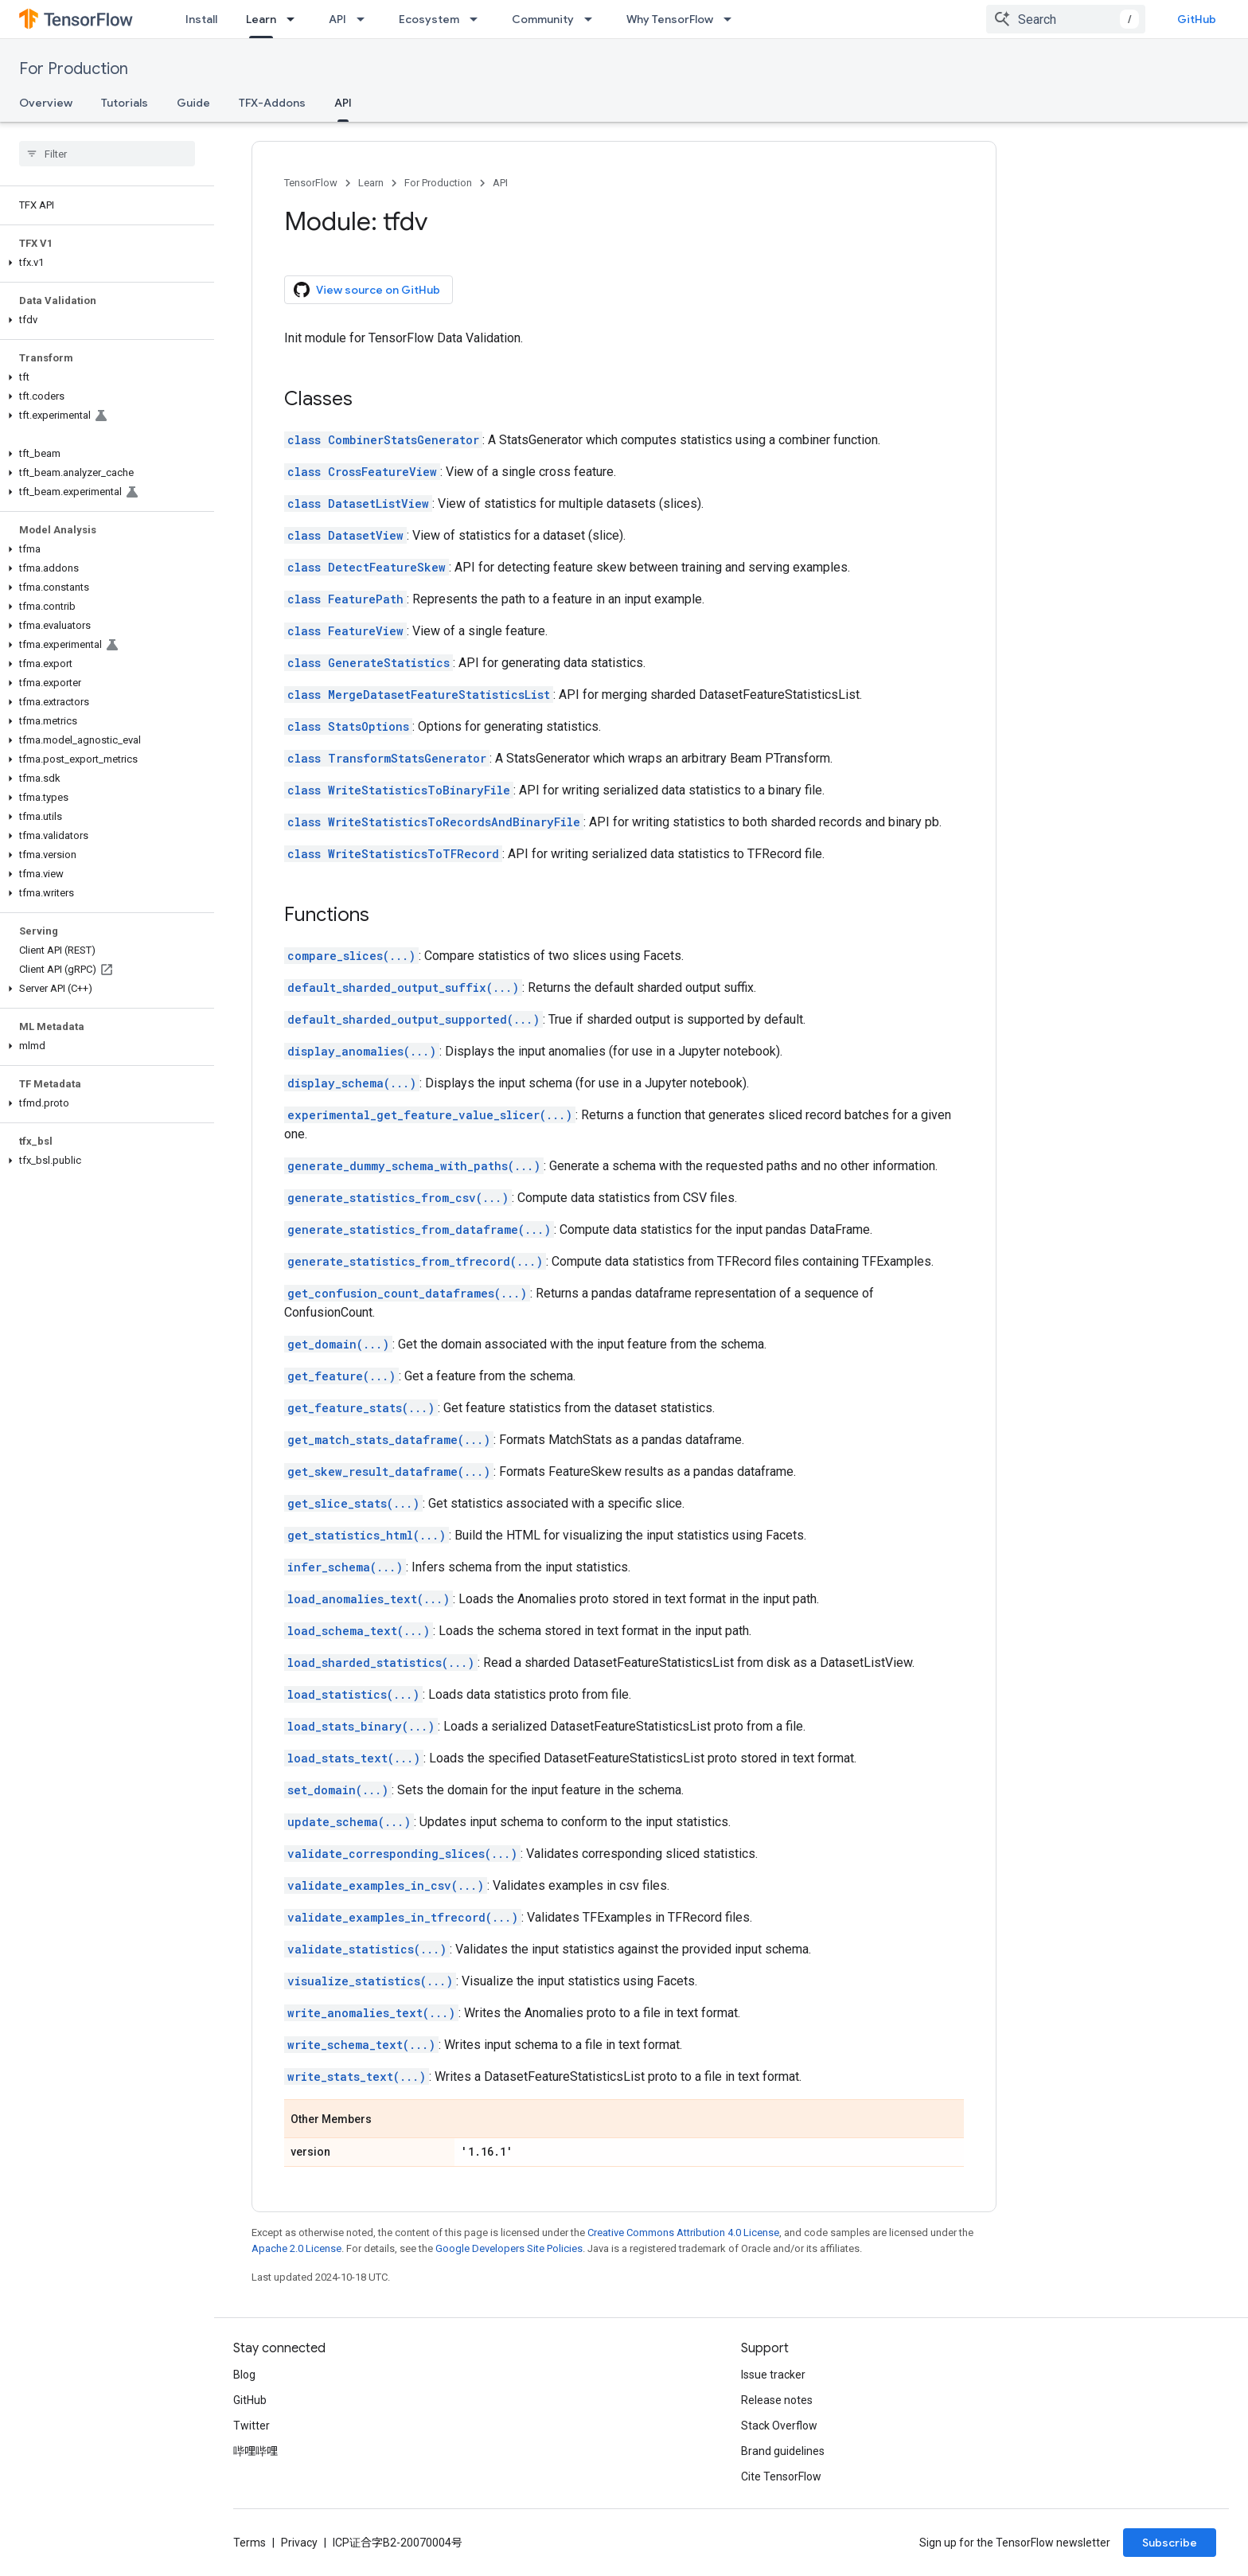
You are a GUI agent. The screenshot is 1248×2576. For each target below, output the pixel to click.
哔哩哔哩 (255, 2451)
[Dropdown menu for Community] (593, 19)
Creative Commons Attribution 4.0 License (683, 2232)
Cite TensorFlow (781, 2476)
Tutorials (124, 103)
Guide (193, 103)
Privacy (299, 2542)
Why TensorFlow (669, 19)
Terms (249, 2542)
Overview (45, 103)
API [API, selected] (343, 103)
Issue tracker (773, 2374)
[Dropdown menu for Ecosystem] (478, 19)
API (337, 19)
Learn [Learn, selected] (261, 19)
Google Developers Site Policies (509, 2248)
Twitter (251, 2425)
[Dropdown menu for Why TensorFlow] (732, 19)
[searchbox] (107, 153)
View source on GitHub (367, 290)
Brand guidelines (783, 2451)
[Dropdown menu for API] (365, 19)
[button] (104, 262)
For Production (73, 69)
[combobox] (1065, 19)
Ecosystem (429, 19)
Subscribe (1169, 2542)
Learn (371, 183)
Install (201, 19)
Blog (244, 2374)
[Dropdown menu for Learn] (295, 19)
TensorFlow (310, 183)
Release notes (777, 2400)
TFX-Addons (272, 103)
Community (543, 19)
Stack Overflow (779, 2425)
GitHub (1196, 19)
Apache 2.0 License (296, 2248)
